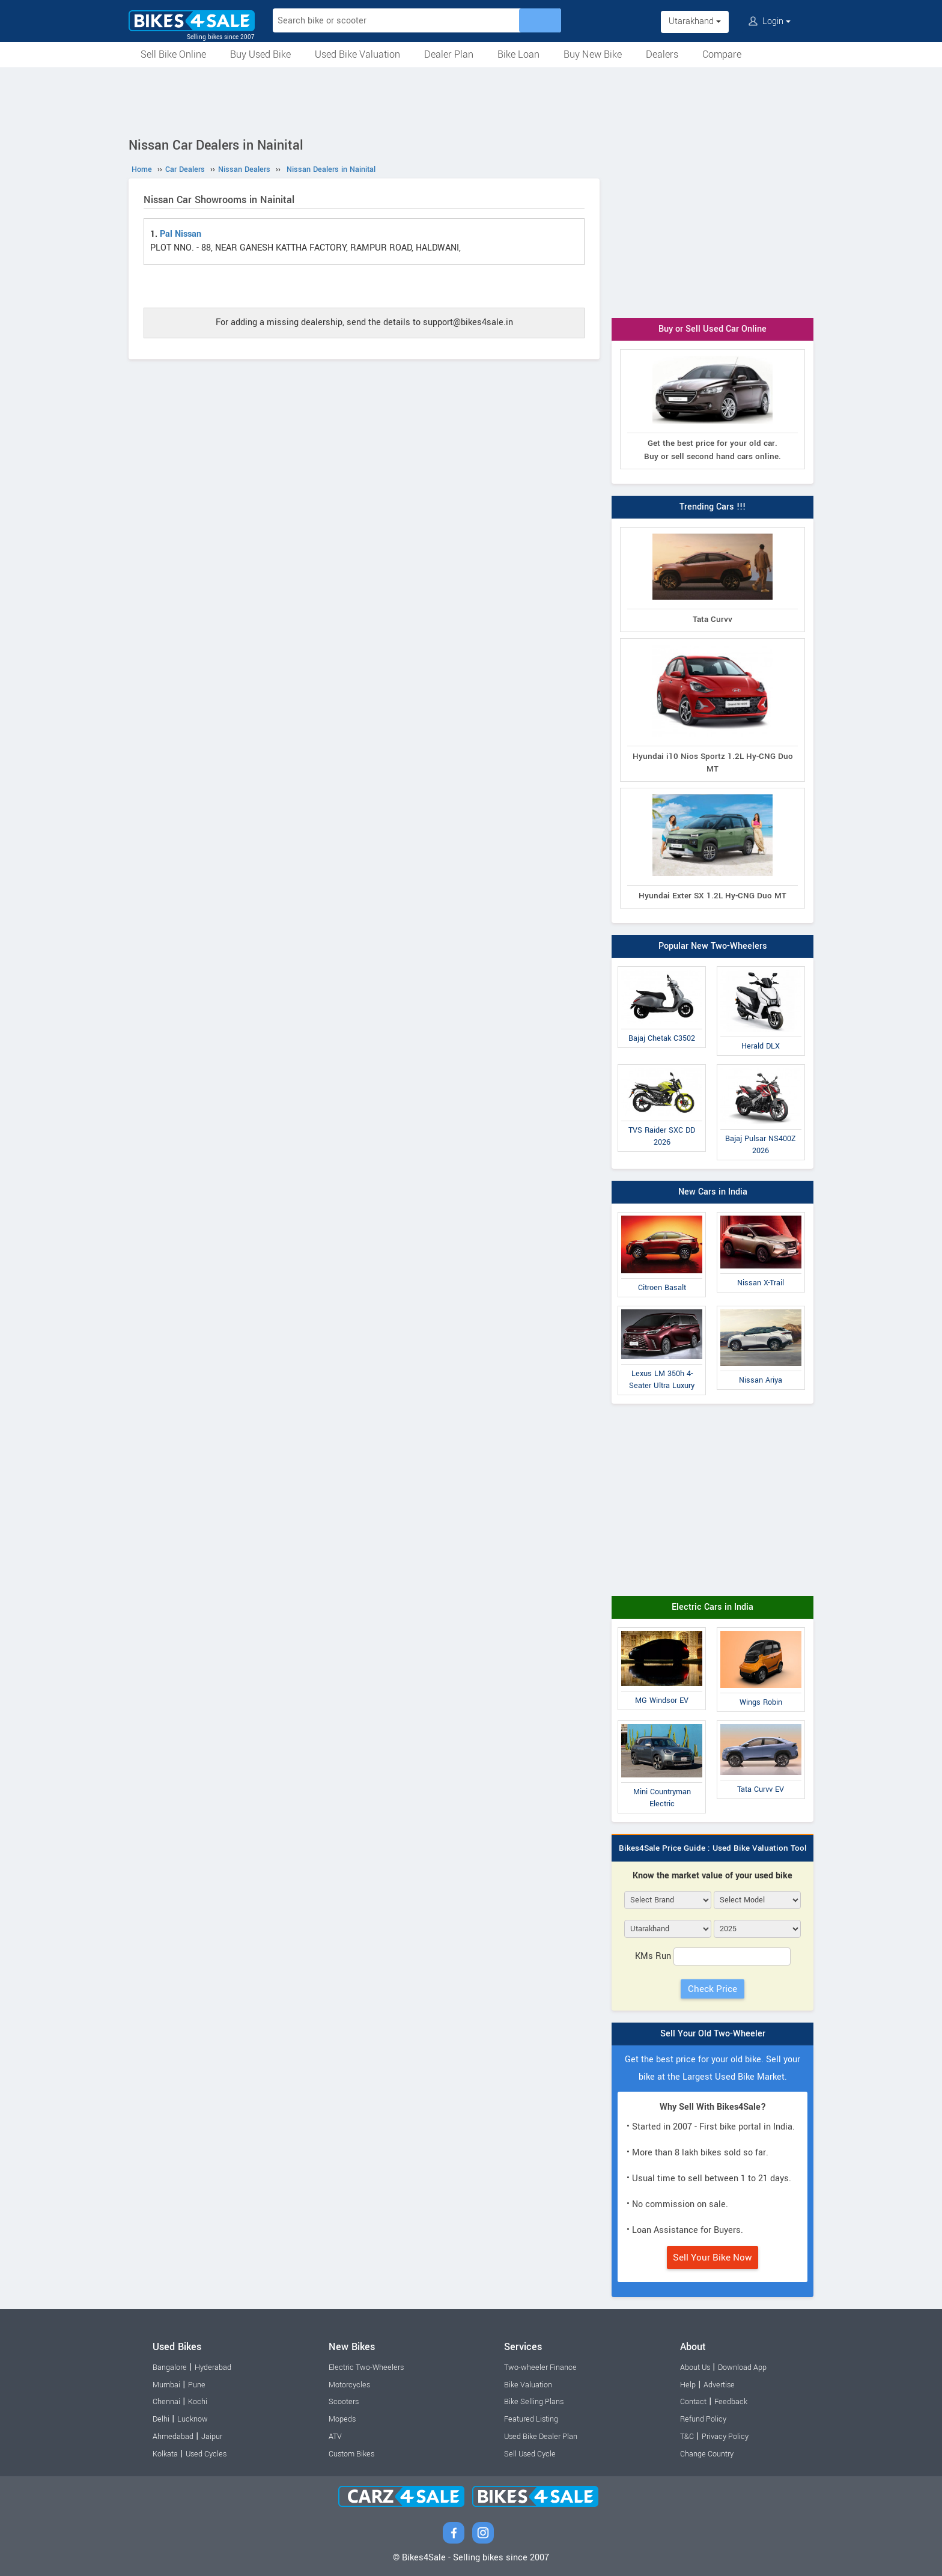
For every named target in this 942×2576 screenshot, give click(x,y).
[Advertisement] (471, 100)
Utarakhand (695, 21)
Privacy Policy (725, 2436)
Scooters (344, 2401)
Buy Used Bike (260, 54)
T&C (687, 2436)
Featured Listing (531, 2419)
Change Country (707, 2454)
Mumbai (166, 2385)
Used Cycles (206, 2454)
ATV (335, 2436)
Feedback (730, 2401)
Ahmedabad (173, 2436)
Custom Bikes (351, 2454)
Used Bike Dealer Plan (540, 2436)
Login (770, 21)
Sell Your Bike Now (712, 2257)
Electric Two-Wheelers (366, 2367)
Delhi (161, 2419)
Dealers (662, 54)
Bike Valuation (528, 2385)
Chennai (166, 2401)
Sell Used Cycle (530, 2454)
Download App (742, 2367)
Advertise (719, 2385)
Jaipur (211, 2436)
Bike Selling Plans (534, 2401)
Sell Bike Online (173, 54)
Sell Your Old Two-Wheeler (712, 2033)
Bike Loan (518, 54)
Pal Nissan (180, 234)
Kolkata (165, 2454)
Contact (693, 2401)
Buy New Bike (593, 54)
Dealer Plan (448, 54)
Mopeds (342, 2419)
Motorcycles (349, 2385)
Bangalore (170, 2367)
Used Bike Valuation (357, 54)
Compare (721, 54)
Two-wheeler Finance (540, 2367)
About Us (695, 2367)
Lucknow (192, 2419)
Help (688, 2385)
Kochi (197, 2401)
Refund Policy (703, 2419)
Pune (196, 2385)
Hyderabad (213, 2367)
